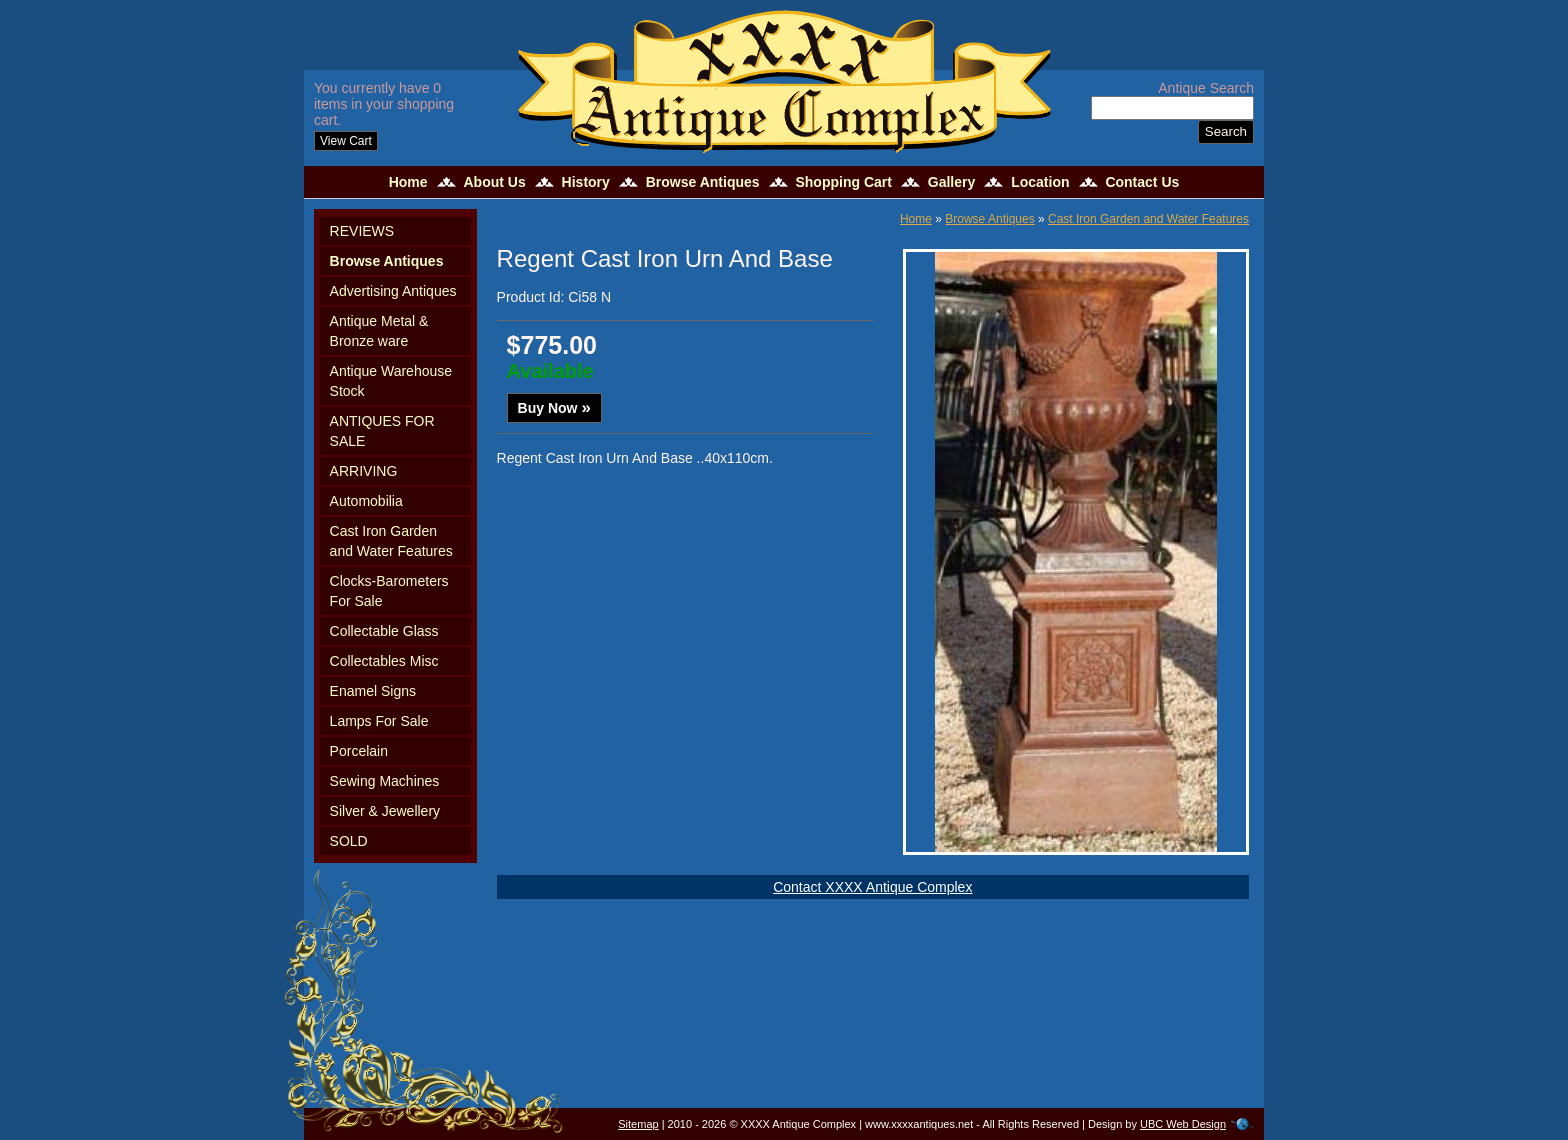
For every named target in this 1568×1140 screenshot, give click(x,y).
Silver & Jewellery (385, 811)
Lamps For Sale (379, 721)
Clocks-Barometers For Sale (389, 591)
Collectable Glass (384, 631)
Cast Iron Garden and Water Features (391, 541)
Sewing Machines (385, 781)
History (586, 182)
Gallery (951, 182)
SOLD (349, 841)
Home (408, 182)
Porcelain (359, 751)
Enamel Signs (373, 691)
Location (1040, 182)
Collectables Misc (384, 661)
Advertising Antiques (393, 291)
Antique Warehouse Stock (391, 381)
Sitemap (638, 1124)
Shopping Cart (843, 182)
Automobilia (366, 501)
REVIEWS (362, 231)
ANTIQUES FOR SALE (382, 431)
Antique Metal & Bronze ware (379, 331)
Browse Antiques (703, 182)
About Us (494, 182)
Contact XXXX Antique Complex (872, 887)
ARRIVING (364, 471)
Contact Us (1142, 182)
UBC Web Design (1183, 1124)
